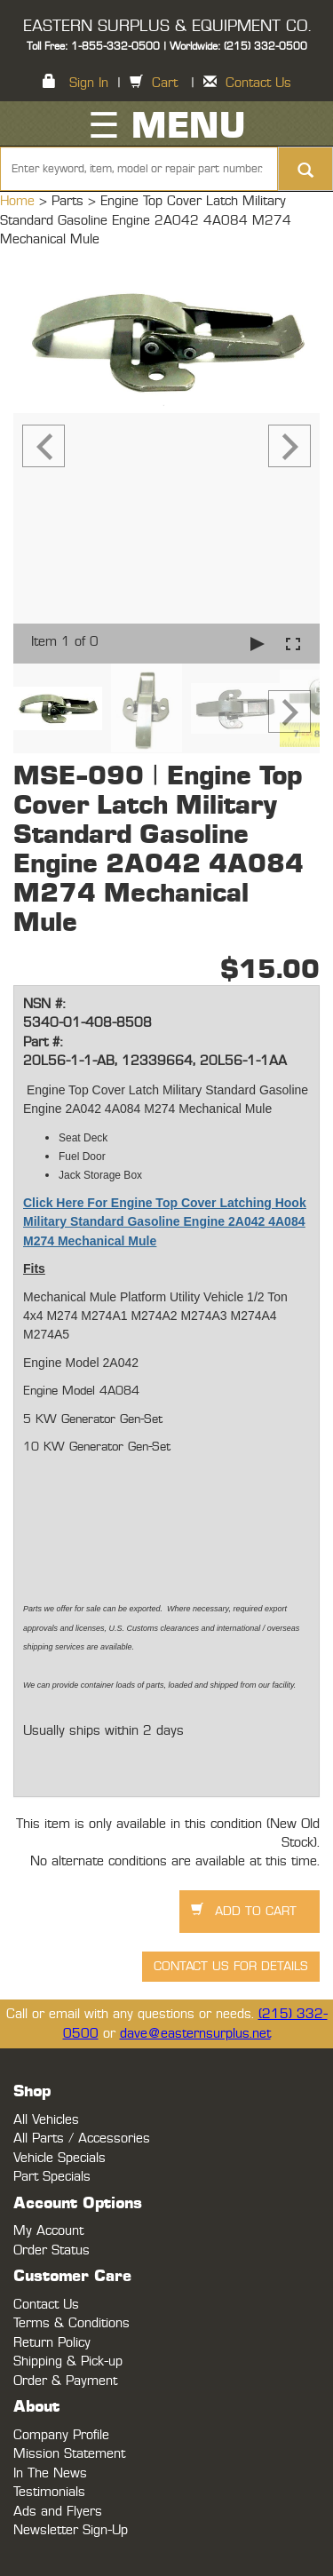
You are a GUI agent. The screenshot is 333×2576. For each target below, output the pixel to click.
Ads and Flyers (57, 2511)
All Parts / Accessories (81, 2138)
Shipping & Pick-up (68, 2361)
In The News (50, 2473)
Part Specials (52, 2176)
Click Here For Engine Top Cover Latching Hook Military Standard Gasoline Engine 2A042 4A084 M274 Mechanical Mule (164, 1222)
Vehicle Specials (59, 2158)
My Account (48, 2231)
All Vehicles (46, 2120)
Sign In (88, 83)
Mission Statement (69, 2454)
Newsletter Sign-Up (70, 2530)
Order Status (51, 2250)
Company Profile (61, 2435)
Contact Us (258, 83)
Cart (165, 83)
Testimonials (49, 2492)
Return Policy (52, 2342)
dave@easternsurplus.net (195, 2033)
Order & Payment (65, 2381)
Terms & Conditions (71, 2323)
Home (19, 201)
